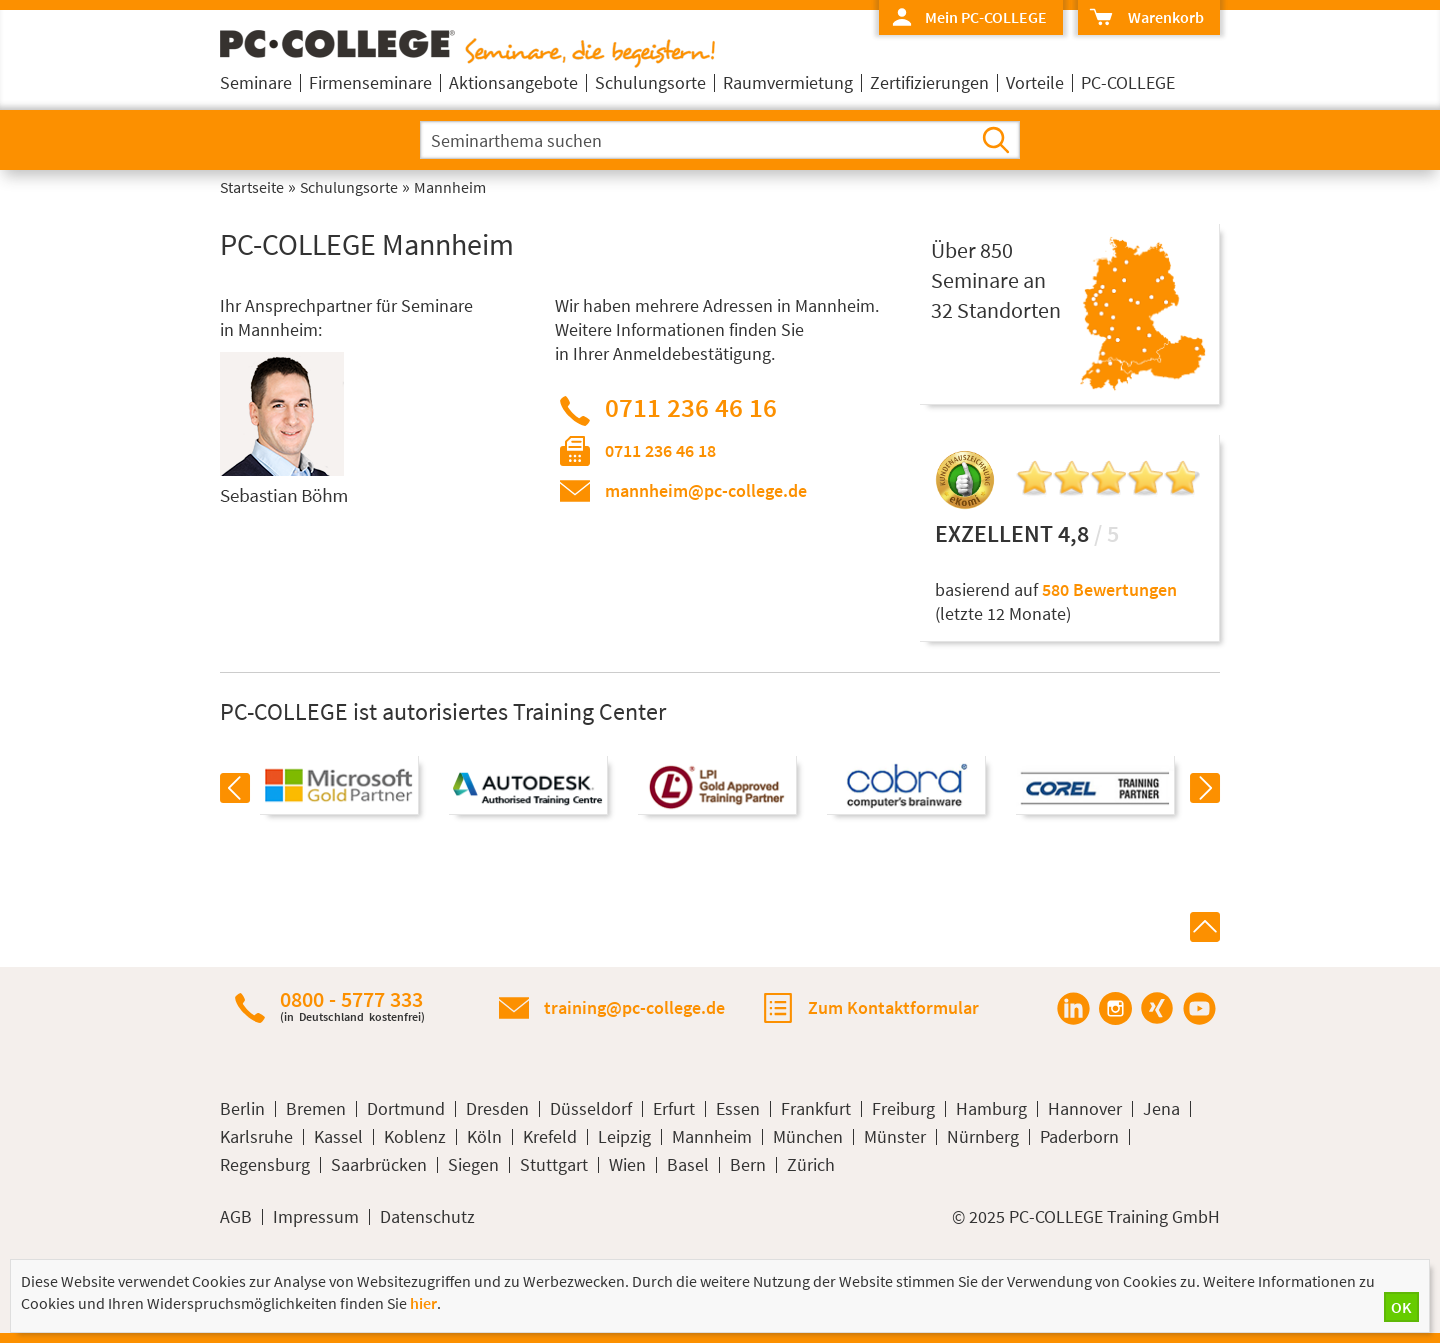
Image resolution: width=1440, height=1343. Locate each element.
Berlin (242, 1109)
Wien (627, 1165)
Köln (484, 1137)
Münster (895, 1137)
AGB (236, 1217)
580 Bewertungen (1109, 589)
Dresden (497, 1109)
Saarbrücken (379, 1165)
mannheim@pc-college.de (706, 490)
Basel (688, 1165)
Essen (738, 1109)
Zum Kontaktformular (893, 1007)
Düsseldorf (591, 1109)
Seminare (256, 82)
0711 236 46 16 (691, 407)
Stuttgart (554, 1165)
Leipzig (624, 1137)
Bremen (316, 1109)
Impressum (316, 1217)
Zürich (811, 1165)
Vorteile (1035, 82)
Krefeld (550, 1137)
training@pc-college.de (634, 1007)
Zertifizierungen (929, 82)
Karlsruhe (256, 1137)
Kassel (338, 1137)
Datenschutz (427, 1217)
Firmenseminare (370, 82)
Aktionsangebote (513, 82)
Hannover (1085, 1109)
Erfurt (674, 1109)
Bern (748, 1165)
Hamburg (991, 1109)
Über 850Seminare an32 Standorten (996, 280)
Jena (1161, 1109)
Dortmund (406, 1109)
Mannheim (712, 1137)
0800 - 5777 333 (352, 1005)
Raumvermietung (788, 82)
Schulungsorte (650, 82)
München (808, 1137)
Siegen (473, 1165)
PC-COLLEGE (1128, 82)
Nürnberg (983, 1137)
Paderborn (1079, 1137)
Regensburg (265, 1165)
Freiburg (903, 1109)
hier (423, 1303)
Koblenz (415, 1137)
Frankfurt (816, 1109)
